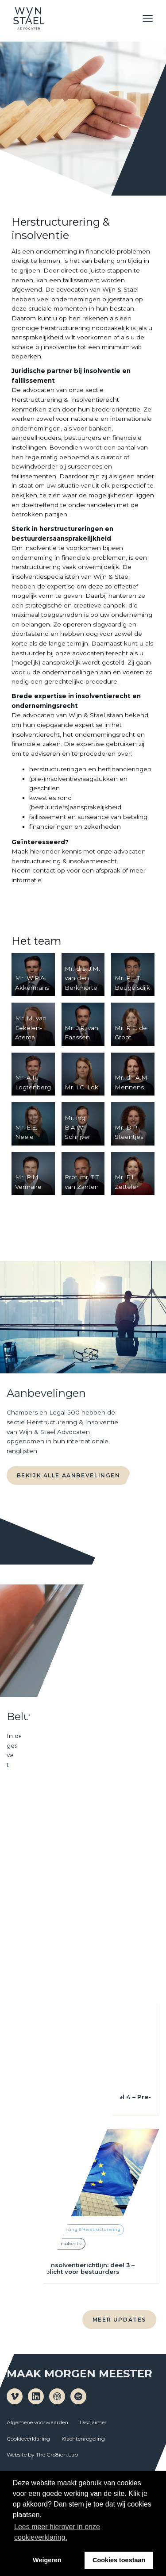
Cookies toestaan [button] (119, 2560)
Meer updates (119, 2319)
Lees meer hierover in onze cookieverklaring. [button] (57, 2532)
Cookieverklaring (28, 2438)
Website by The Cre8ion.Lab (42, 2454)
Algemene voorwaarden (37, 2422)
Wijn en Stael (28, 18)
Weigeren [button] (47, 2560)
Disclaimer (93, 2422)
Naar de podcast (50, 1799)
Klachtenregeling (83, 2438)
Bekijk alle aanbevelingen (68, 1475)
